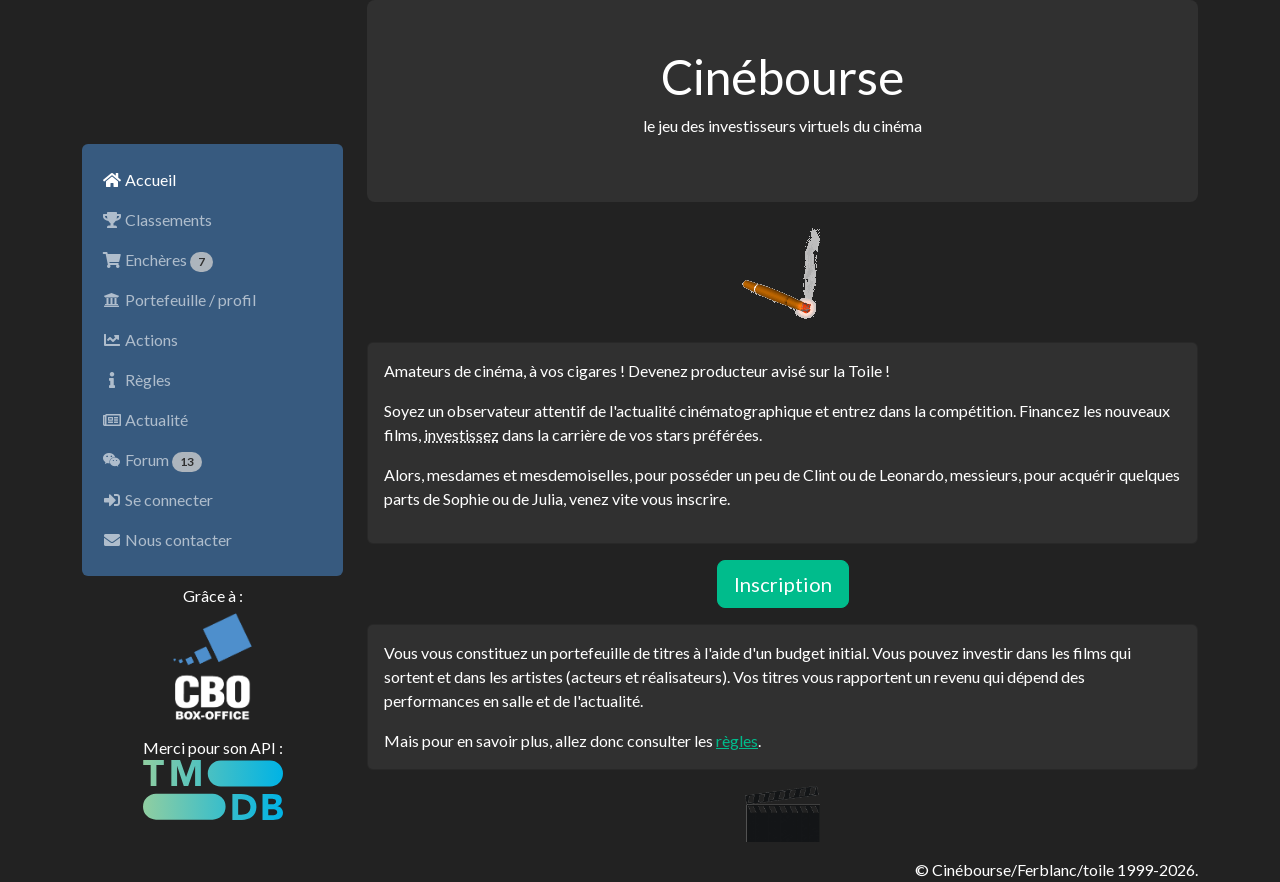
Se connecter (157, 499)
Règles (136, 379)
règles (737, 740)
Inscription (783, 584)
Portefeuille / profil (179, 299)
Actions (140, 339)
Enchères (157, 261)
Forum (152, 461)
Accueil (139, 179)
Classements (157, 219)
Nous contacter (167, 539)
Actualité (145, 419)
